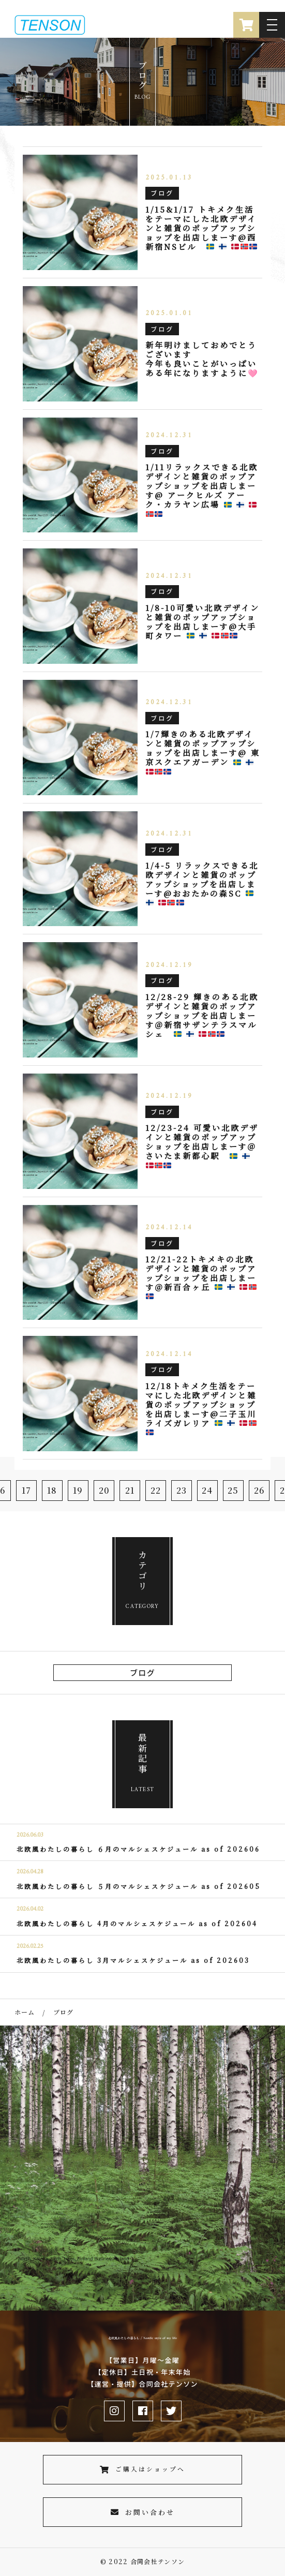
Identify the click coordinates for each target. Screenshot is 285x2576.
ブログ (142, 1672)
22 (156, 1490)
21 (130, 1490)
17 (27, 1490)
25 (233, 1490)
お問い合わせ (143, 2512)
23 (181, 1490)
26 (259, 1490)
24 (207, 1490)
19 (78, 1490)
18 (52, 1490)
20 (104, 1490)
